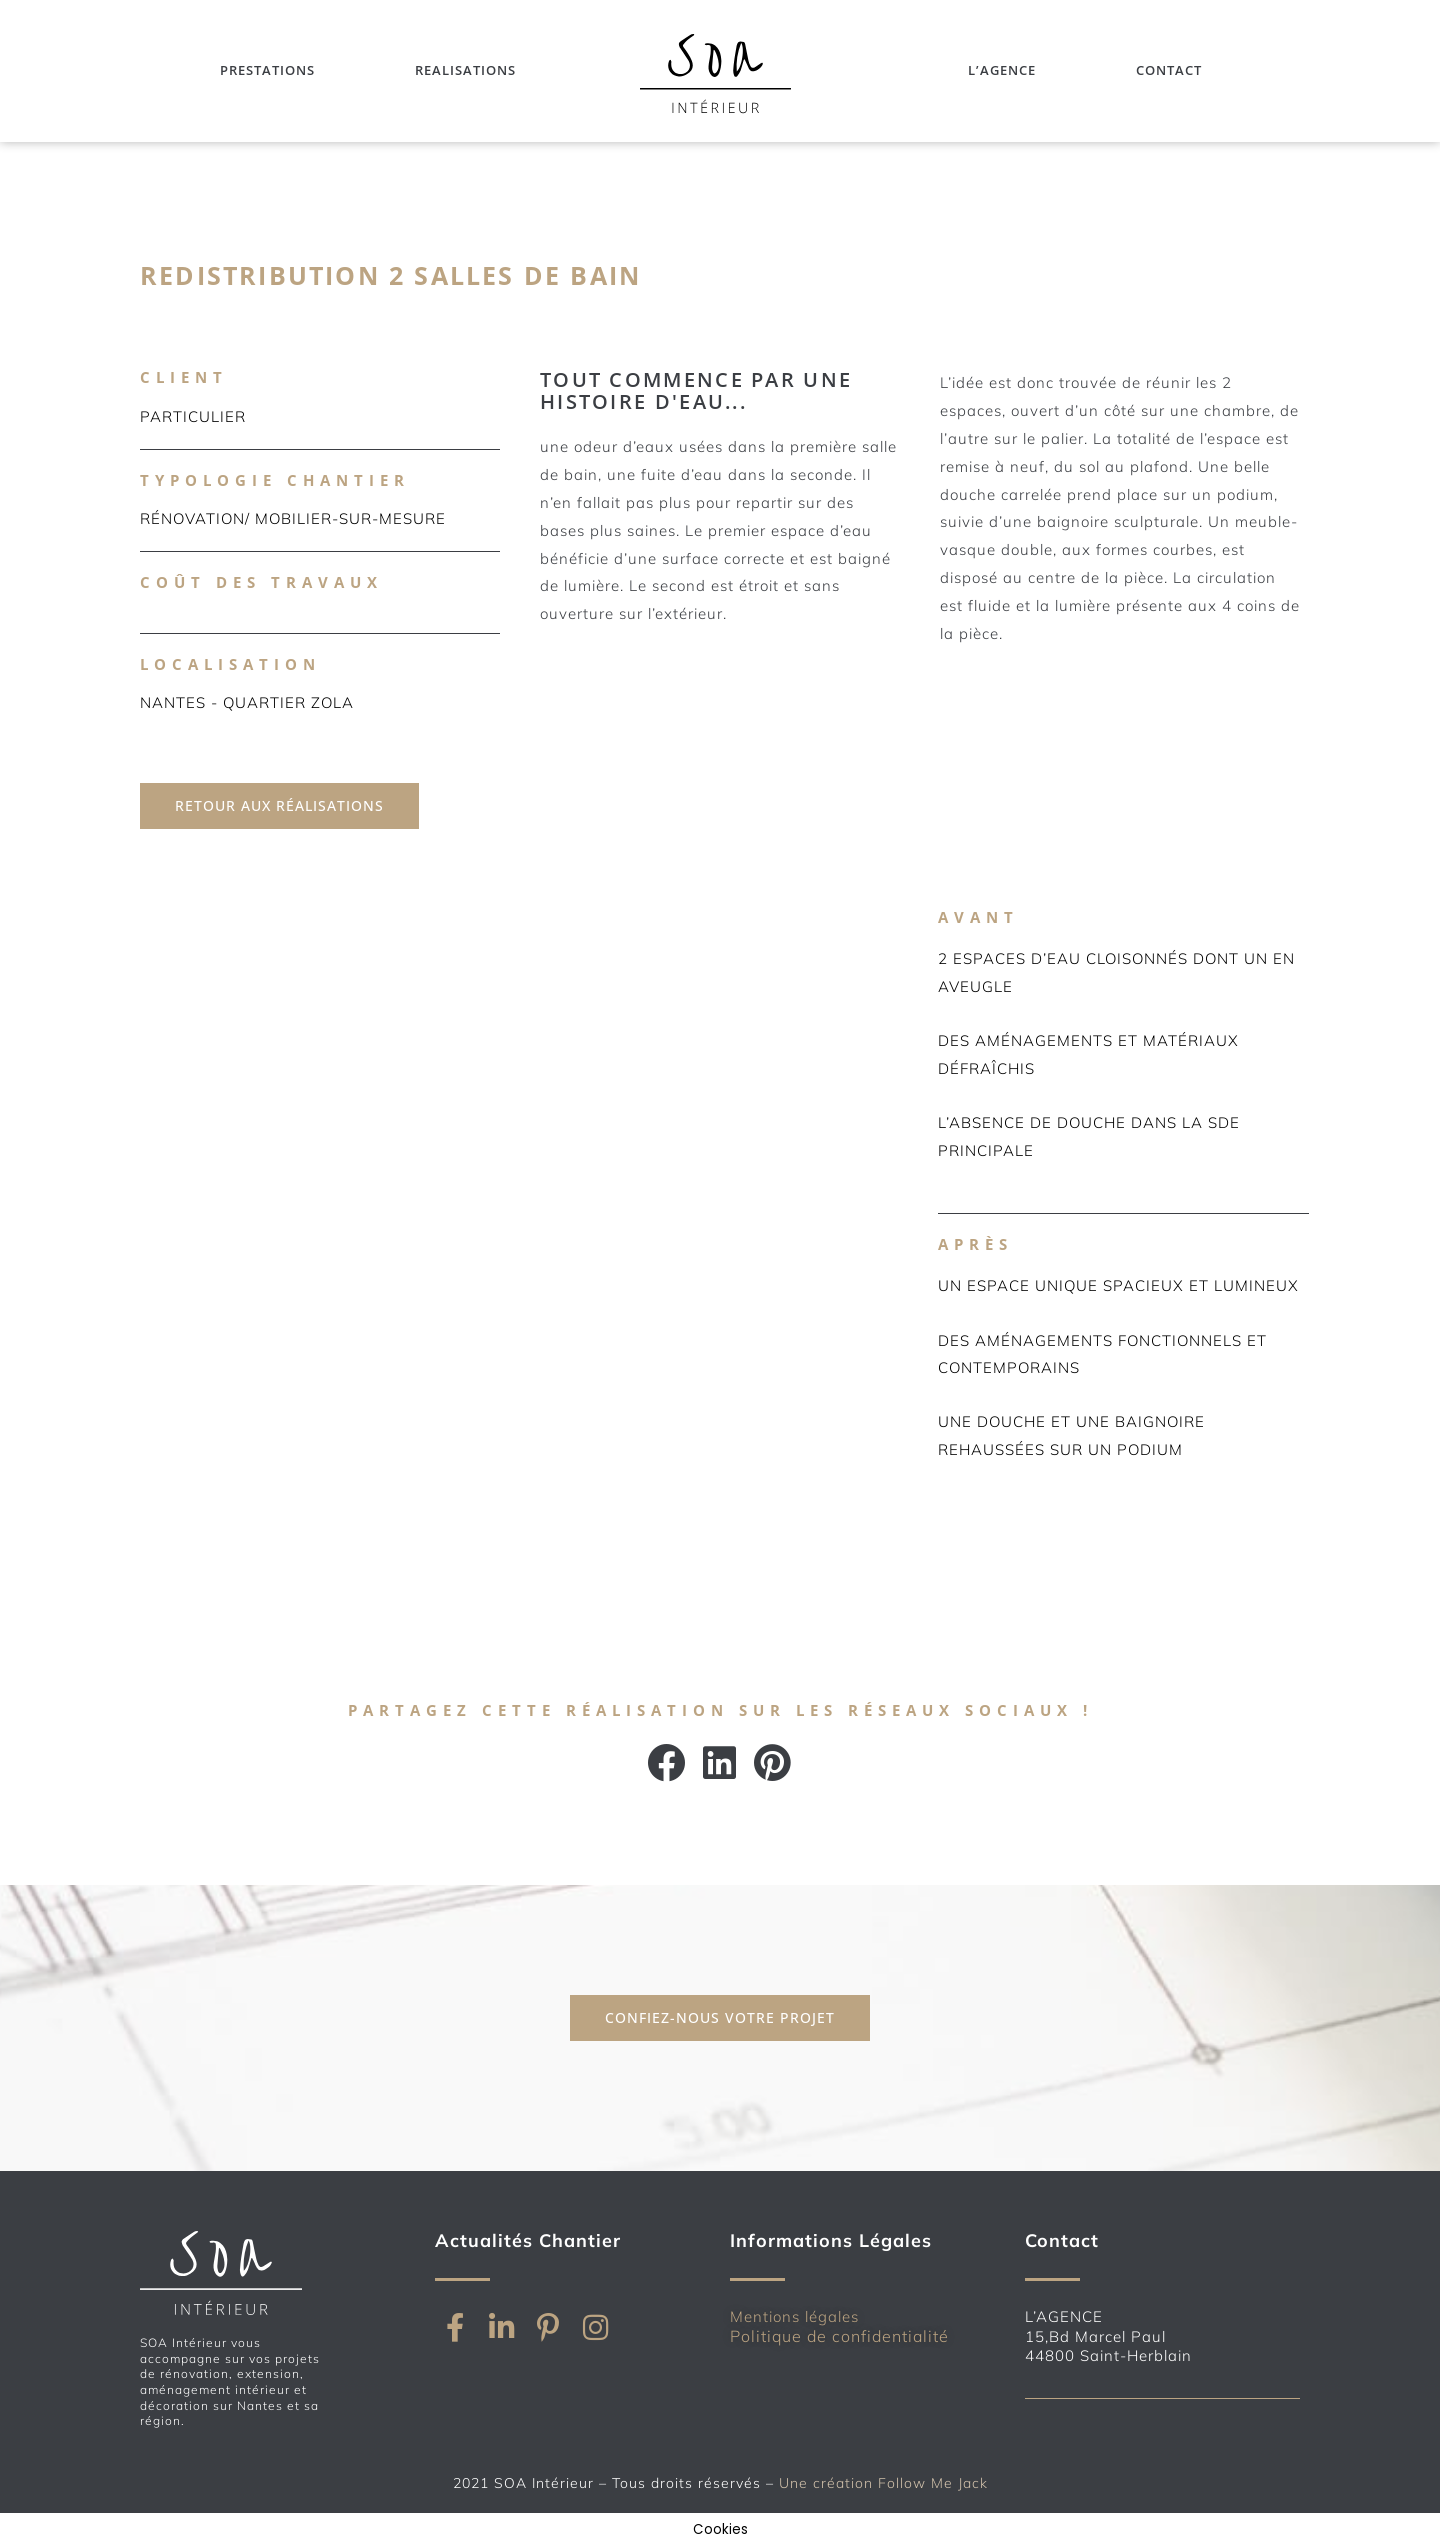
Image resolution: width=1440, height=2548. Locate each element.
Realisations (465, 70)
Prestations (267, 70)
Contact (1169, 70)
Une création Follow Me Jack (883, 2483)
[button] (667, 1762)
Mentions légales (794, 2316)
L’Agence (1002, 70)
